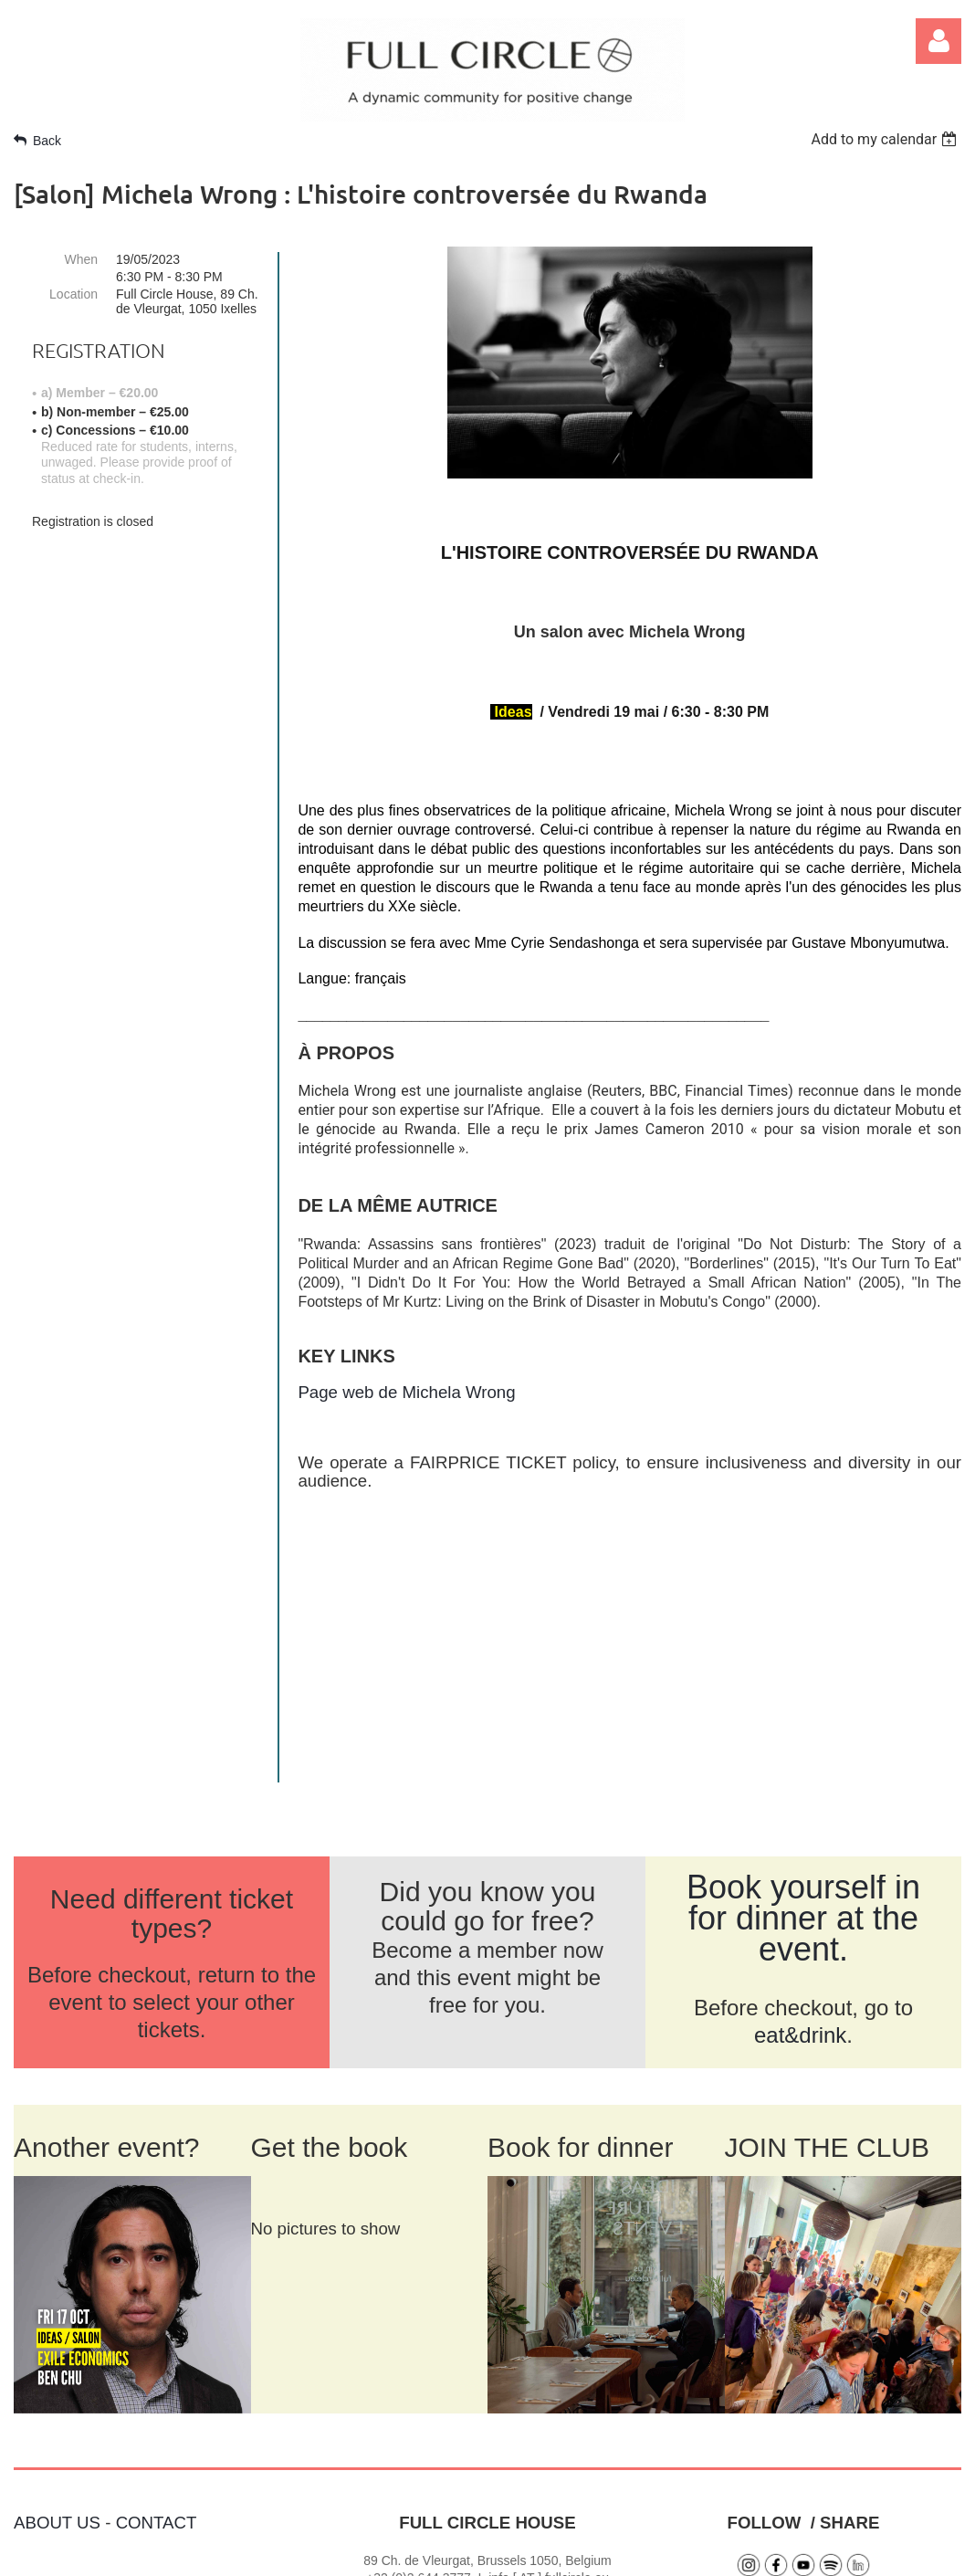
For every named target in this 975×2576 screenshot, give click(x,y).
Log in (938, 41)
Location (73, 294)
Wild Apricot (746, 2551)
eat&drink (800, 1762)
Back (47, 140)
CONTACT (156, 2249)
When (81, 259)
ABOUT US (57, 2249)
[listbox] (886, 139)
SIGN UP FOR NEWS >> (801, 2437)
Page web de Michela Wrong (406, 1392)
